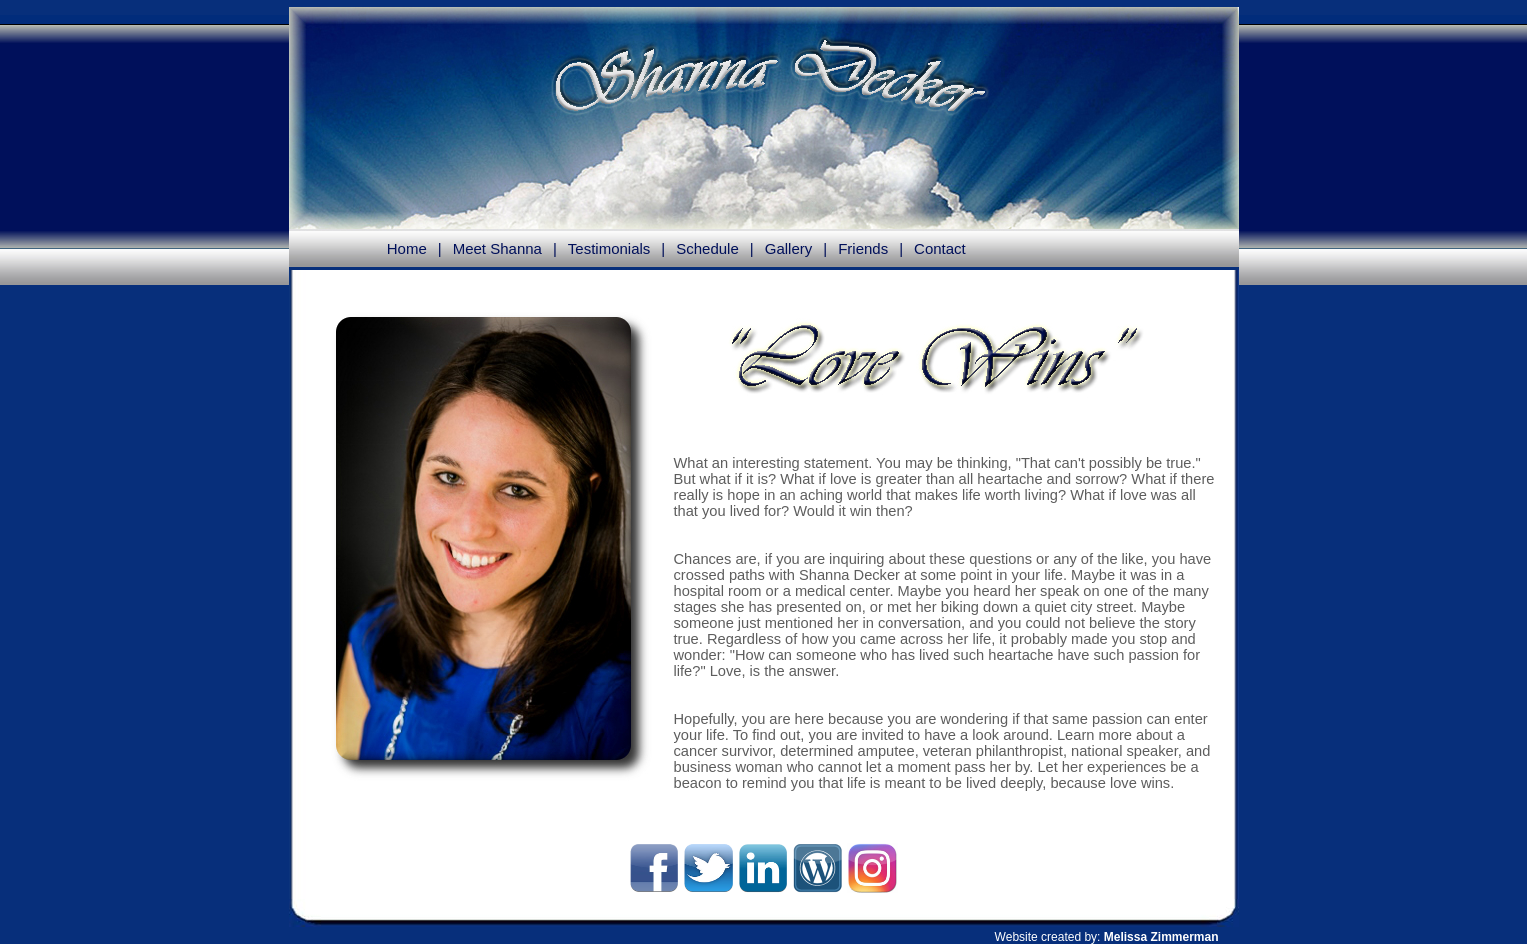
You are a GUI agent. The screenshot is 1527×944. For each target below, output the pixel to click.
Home (407, 248)
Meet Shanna (497, 248)
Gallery (789, 248)
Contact (940, 248)
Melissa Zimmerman (1161, 937)
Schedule (707, 248)
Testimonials (609, 248)
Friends (863, 248)
